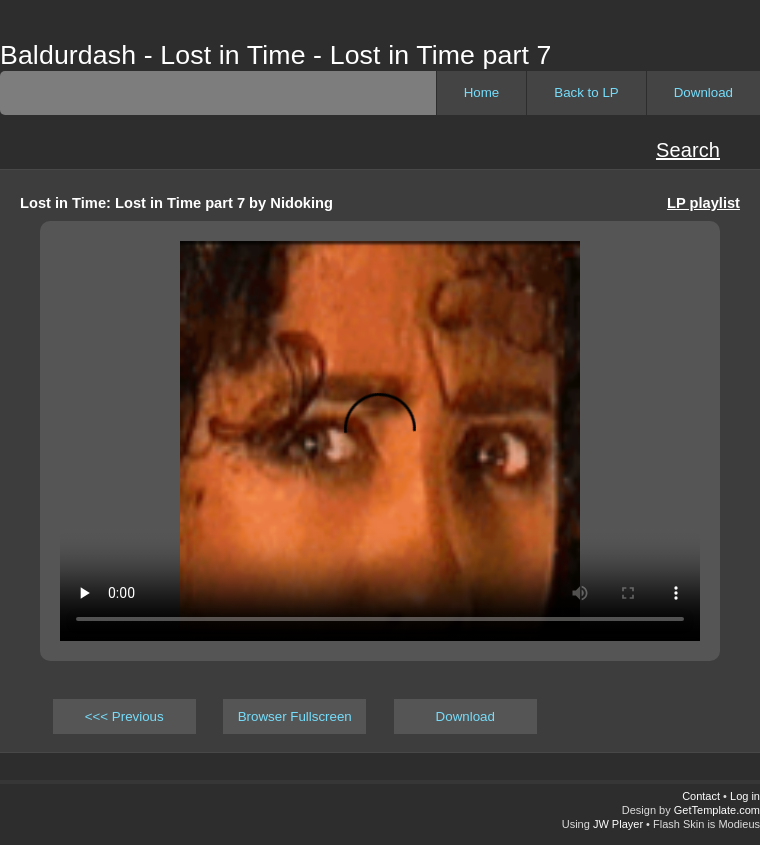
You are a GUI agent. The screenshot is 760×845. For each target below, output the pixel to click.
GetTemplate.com (717, 810)
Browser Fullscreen (295, 716)
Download (703, 92)
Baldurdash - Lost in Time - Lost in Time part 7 (275, 55)
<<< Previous (124, 716)
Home (482, 92)
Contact (701, 796)
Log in (745, 796)
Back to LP (586, 92)
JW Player (618, 824)
